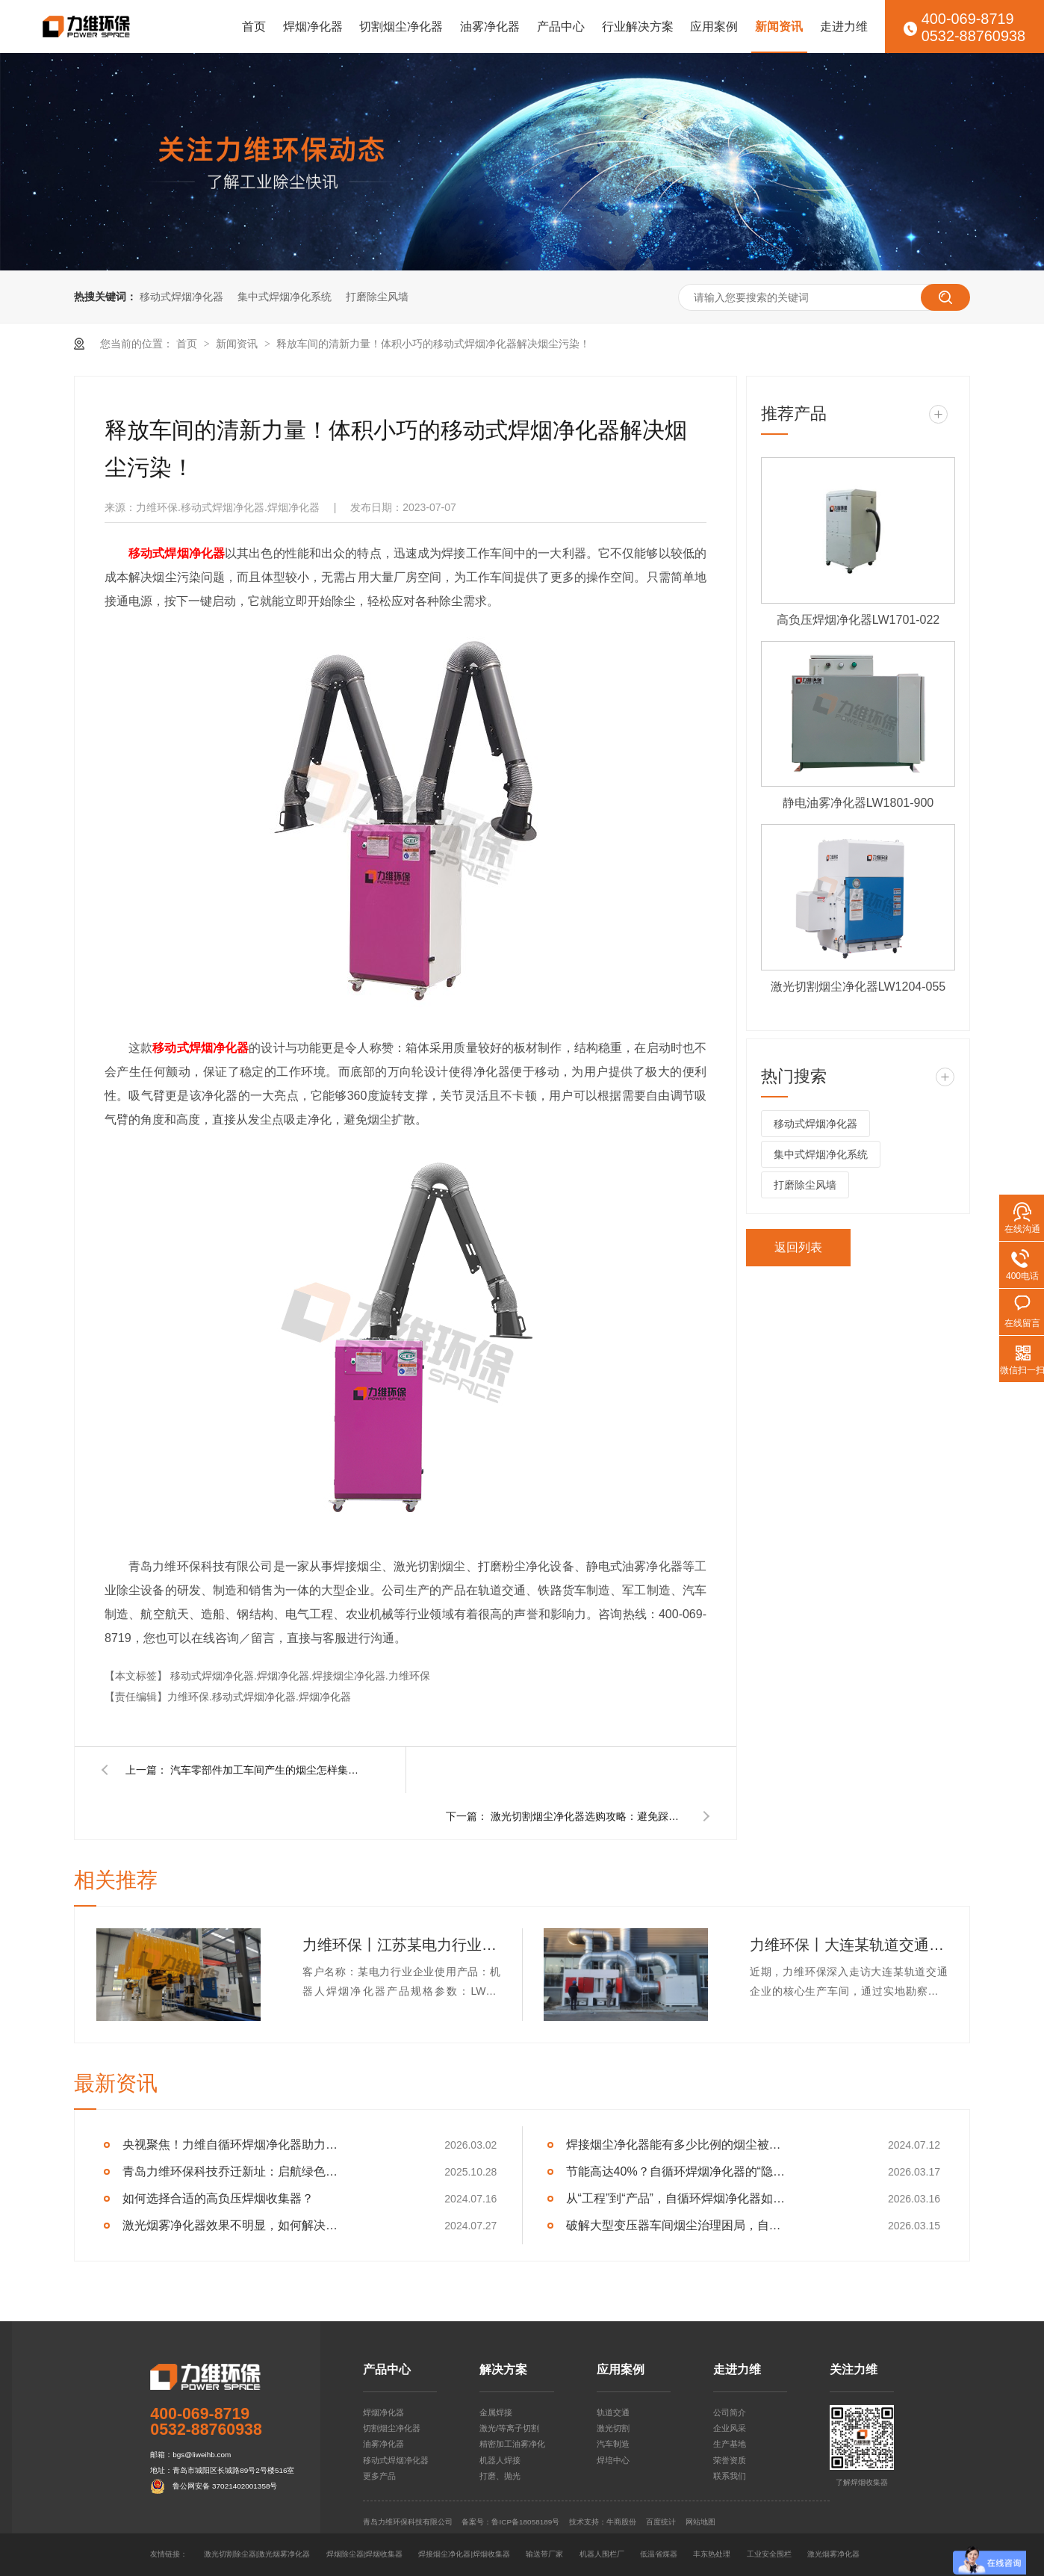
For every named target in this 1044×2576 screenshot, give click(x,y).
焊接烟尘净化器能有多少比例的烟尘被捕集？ (678, 2144)
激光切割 (613, 2428)
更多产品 (379, 2475)
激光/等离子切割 (509, 2428)
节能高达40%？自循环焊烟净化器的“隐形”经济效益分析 (678, 2171)
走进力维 (844, 26)
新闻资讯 (779, 26)
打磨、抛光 (500, 2475)
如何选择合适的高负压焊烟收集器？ (218, 2198)
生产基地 (729, 2443)
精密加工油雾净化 (512, 2443)
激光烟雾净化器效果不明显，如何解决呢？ (234, 2225)
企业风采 (729, 2428)
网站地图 (700, 2522)
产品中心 (561, 26)
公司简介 (729, 2412)
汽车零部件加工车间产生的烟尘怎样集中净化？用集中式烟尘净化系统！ (267, 1770)
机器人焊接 (500, 2460)
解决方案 (503, 2370)
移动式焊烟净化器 (181, 297)
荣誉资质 (729, 2460)
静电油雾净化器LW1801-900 (858, 802)
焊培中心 (613, 2460)
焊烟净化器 (313, 26)
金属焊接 (495, 2412)
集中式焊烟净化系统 (284, 297)
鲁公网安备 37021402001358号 (225, 2486)
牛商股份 (621, 2522)
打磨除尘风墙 (377, 297)
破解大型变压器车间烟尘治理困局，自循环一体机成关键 (678, 2225)
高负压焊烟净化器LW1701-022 (858, 619)
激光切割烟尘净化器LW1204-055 (858, 986)
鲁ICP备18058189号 (525, 2522)
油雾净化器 (490, 26)
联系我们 (729, 2475)
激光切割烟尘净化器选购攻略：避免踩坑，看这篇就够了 (588, 1816)
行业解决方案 (638, 26)
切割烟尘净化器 (401, 26)
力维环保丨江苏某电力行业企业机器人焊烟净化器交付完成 (401, 1944)
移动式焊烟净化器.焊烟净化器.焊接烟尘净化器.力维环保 (300, 1676)
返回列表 (798, 1247)
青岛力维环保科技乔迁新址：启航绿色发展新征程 (234, 2171)
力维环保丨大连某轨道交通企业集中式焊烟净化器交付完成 (849, 1944)
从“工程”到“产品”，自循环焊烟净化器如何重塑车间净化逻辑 (678, 2198)
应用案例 (714, 26)
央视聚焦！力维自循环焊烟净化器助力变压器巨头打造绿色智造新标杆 (234, 2144)
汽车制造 (613, 2443)
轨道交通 (613, 2412)
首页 (254, 26)
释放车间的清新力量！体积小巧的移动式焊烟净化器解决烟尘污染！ (433, 344)
